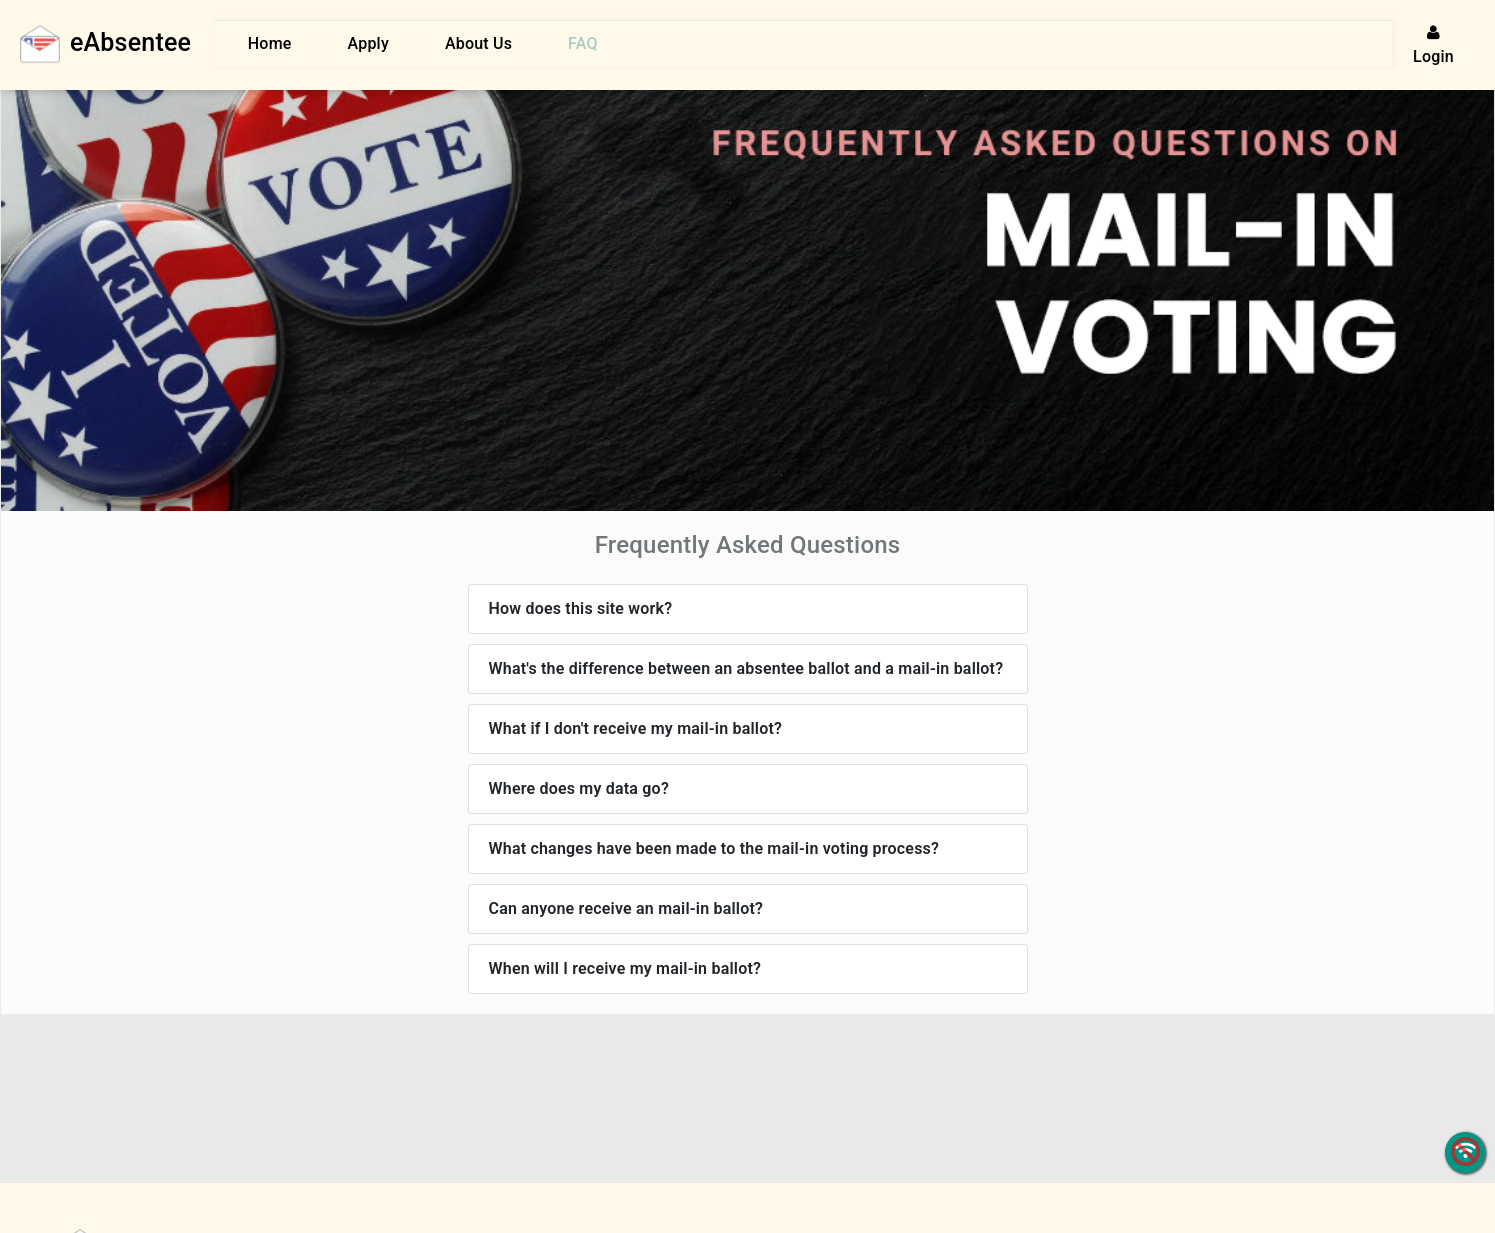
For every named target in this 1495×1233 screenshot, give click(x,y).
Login (1433, 45)
